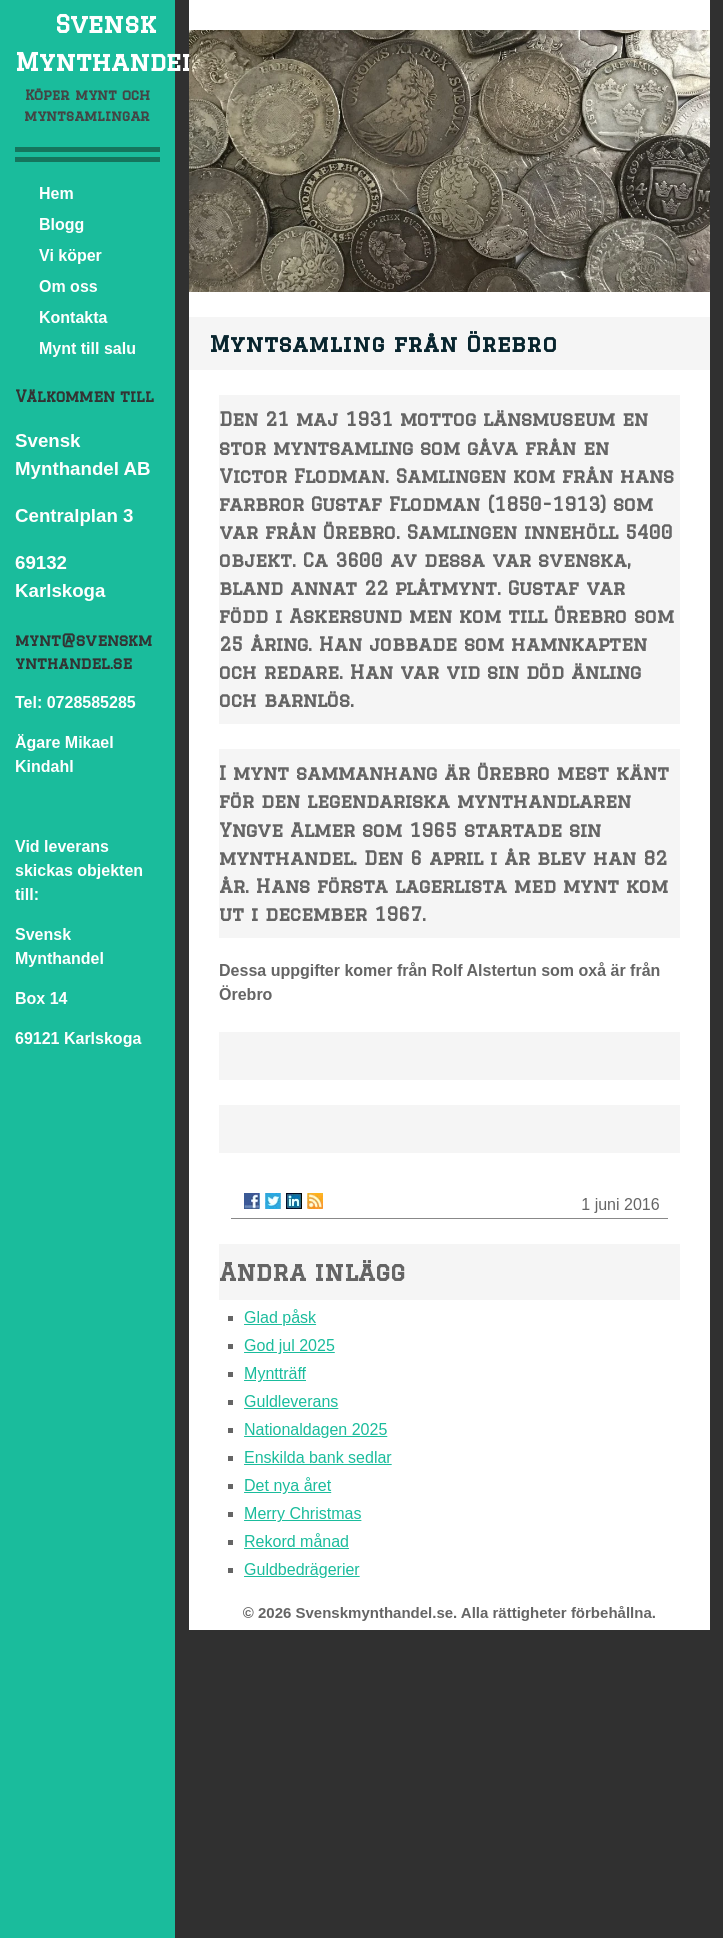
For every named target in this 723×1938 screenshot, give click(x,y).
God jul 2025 (289, 1345)
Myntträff (275, 1373)
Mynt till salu (87, 348)
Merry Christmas (302, 1513)
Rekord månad (296, 1541)
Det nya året (287, 1485)
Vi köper (70, 255)
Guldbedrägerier (302, 1569)
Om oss (68, 286)
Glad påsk (280, 1317)
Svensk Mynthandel (105, 42)
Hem (56, 193)
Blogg (61, 224)
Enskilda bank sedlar (318, 1457)
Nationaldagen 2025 (315, 1429)
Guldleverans (291, 1401)
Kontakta (73, 317)
